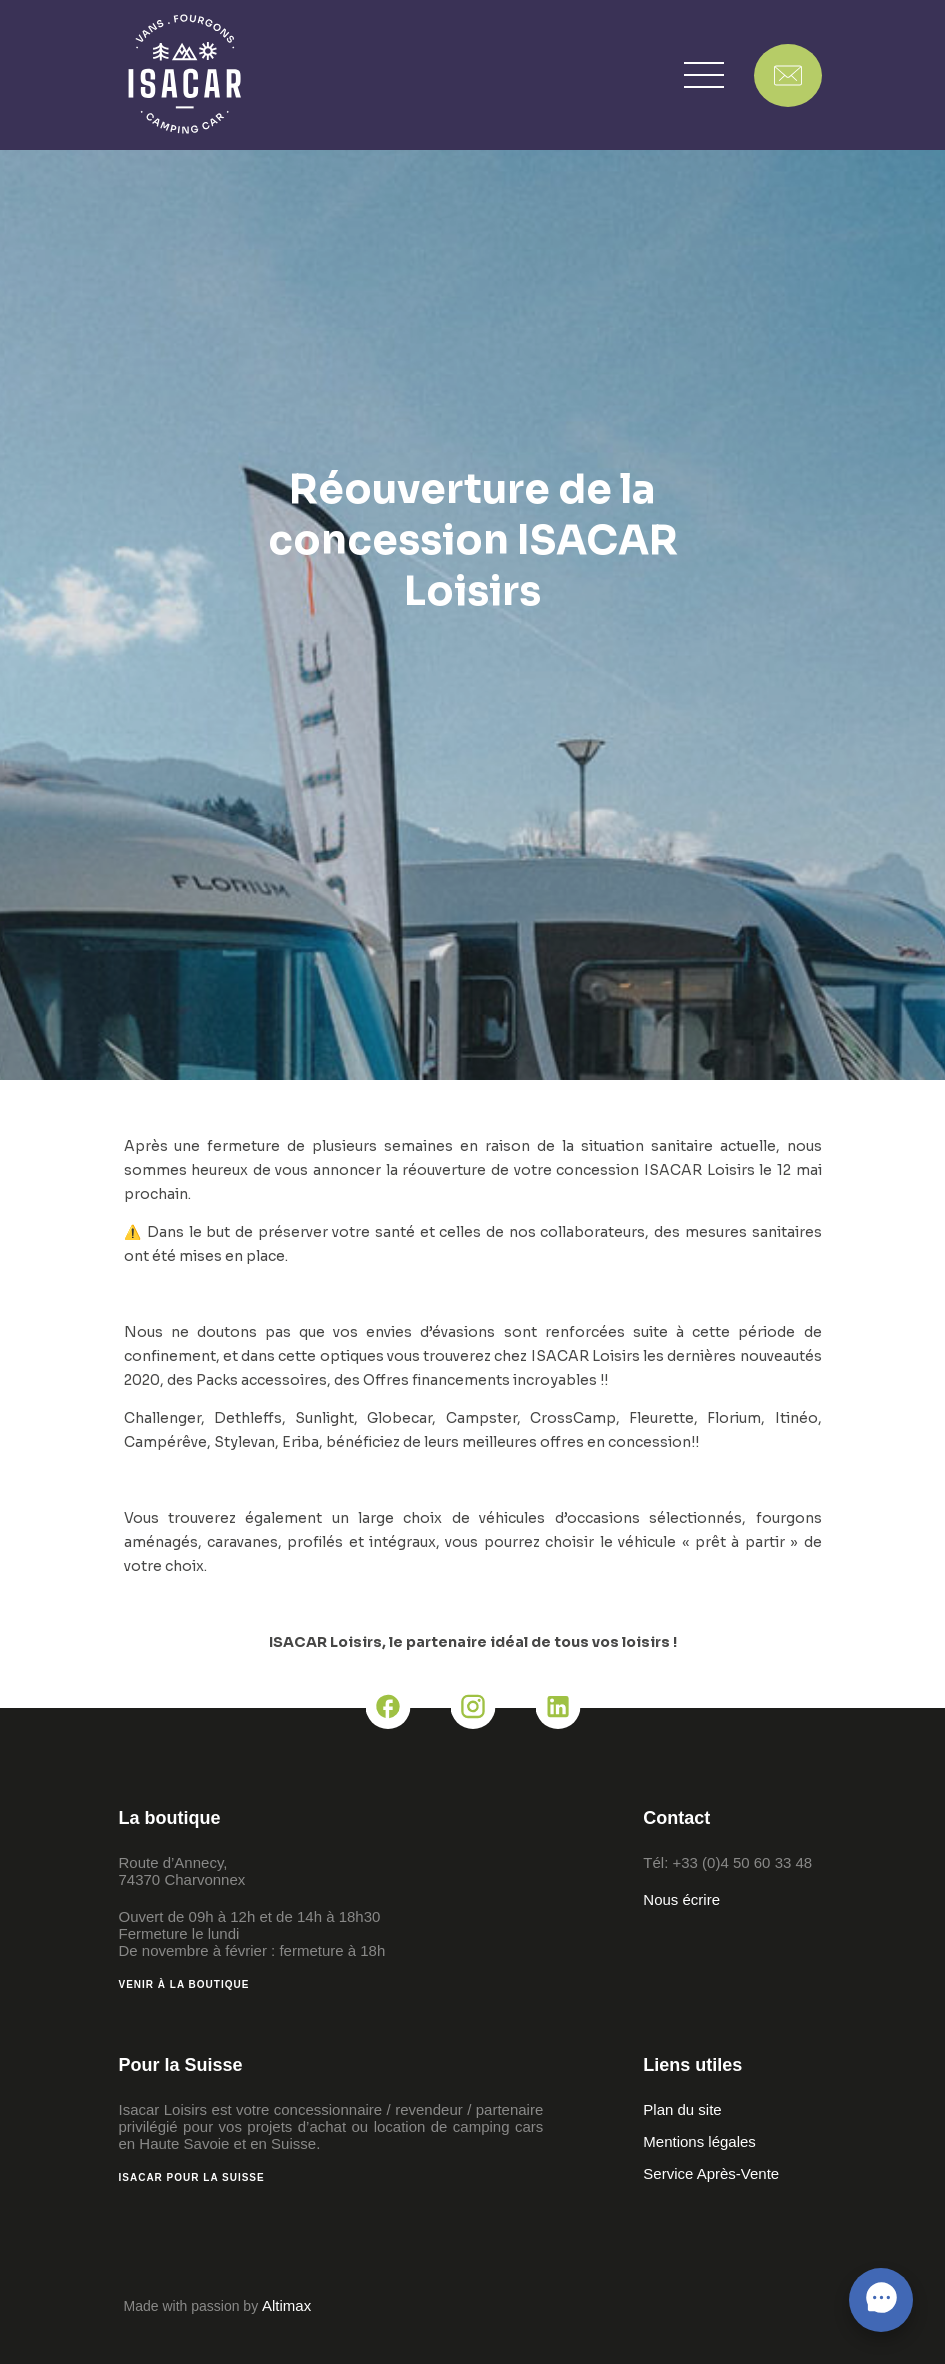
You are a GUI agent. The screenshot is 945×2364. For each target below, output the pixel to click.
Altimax (286, 2305)
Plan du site (682, 2109)
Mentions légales (699, 2141)
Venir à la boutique (184, 1984)
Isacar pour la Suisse (192, 2177)
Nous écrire (681, 1899)
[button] (704, 75)
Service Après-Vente (711, 2173)
